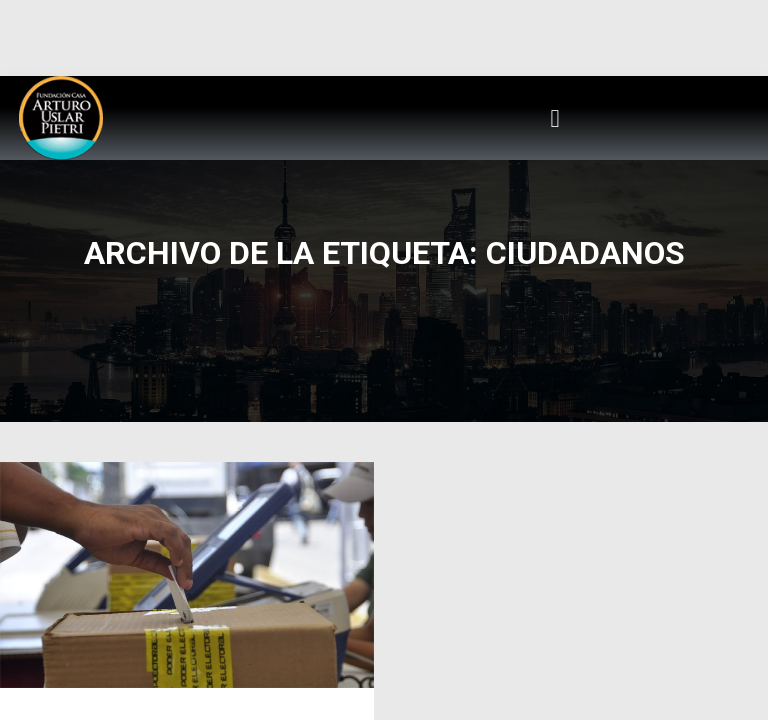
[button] (555, 118)
